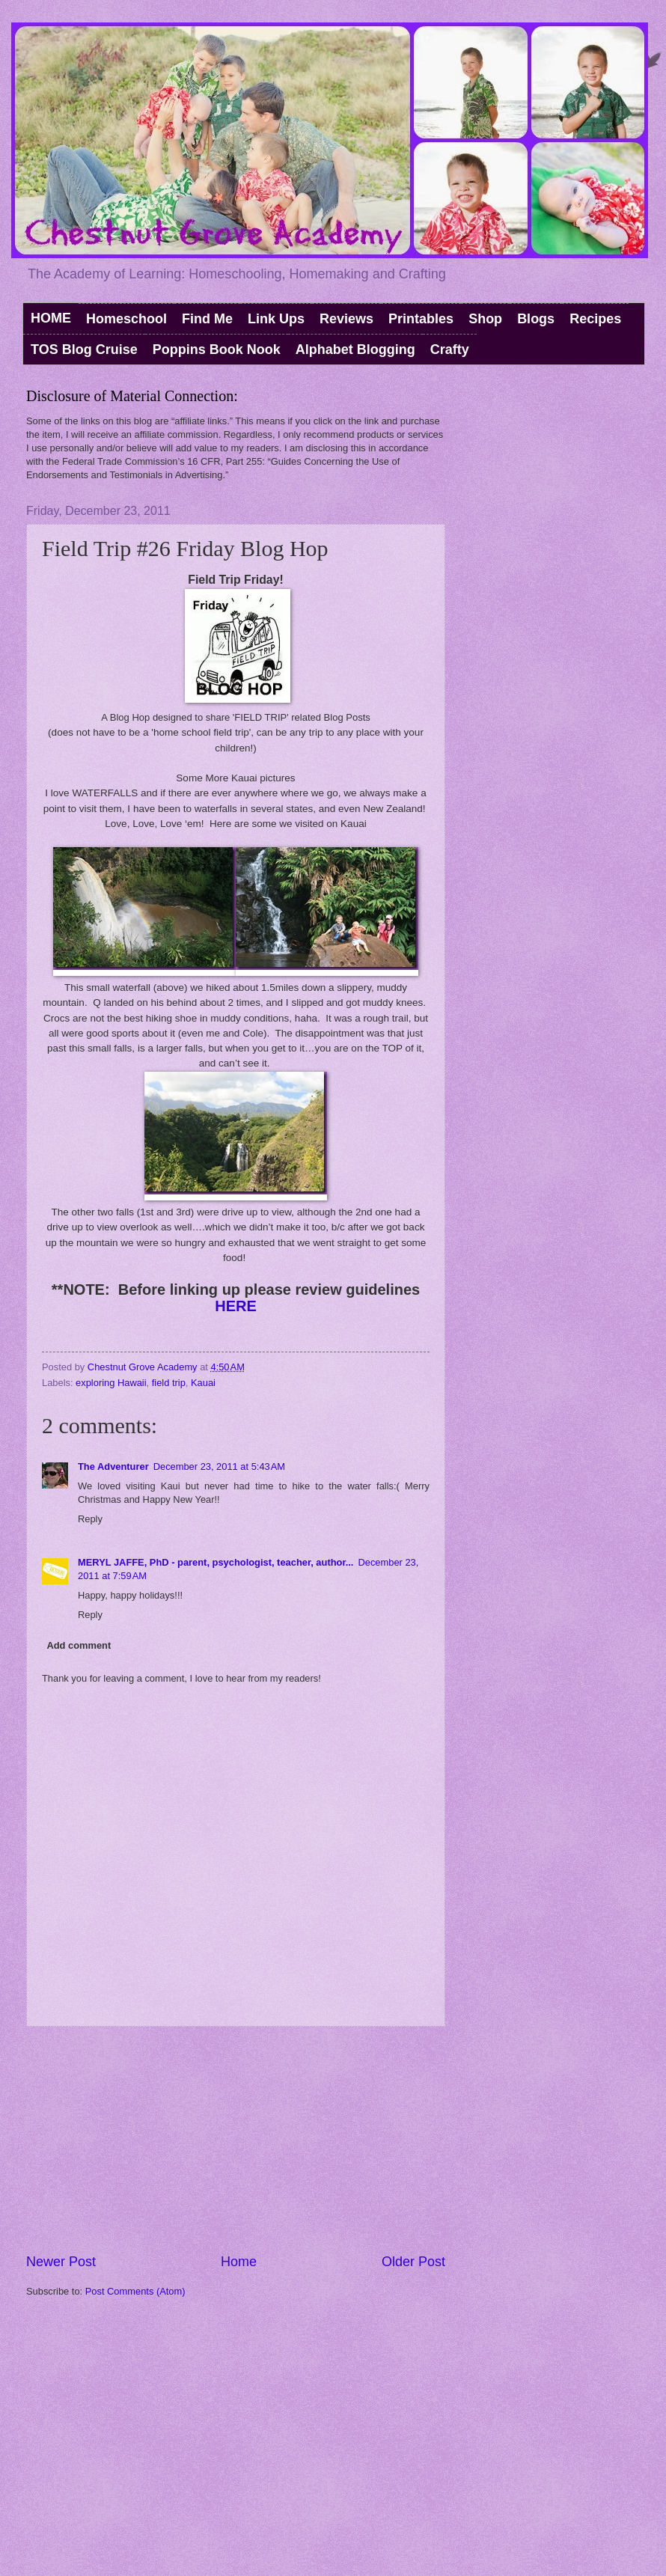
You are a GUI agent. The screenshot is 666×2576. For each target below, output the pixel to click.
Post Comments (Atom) (135, 2291)
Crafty (449, 349)
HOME (51, 318)
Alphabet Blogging (355, 349)
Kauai (203, 1382)
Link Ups (276, 318)
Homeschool (126, 318)
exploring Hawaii (111, 1382)
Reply (90, 1518)
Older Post (413, 2261)
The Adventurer (113, 1466)
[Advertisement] (235, 2139)
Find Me (207, 318)
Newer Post (61, 2261)
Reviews (346, 318)
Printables (420, 318)
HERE (236, 1306)
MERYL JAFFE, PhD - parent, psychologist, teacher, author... (215, 1562)
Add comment (78, 1645)
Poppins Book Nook (217, 349)
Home (239, 2261)
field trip (169, 1382)
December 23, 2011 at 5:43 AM (219, 1466)
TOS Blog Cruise (84, 349)
